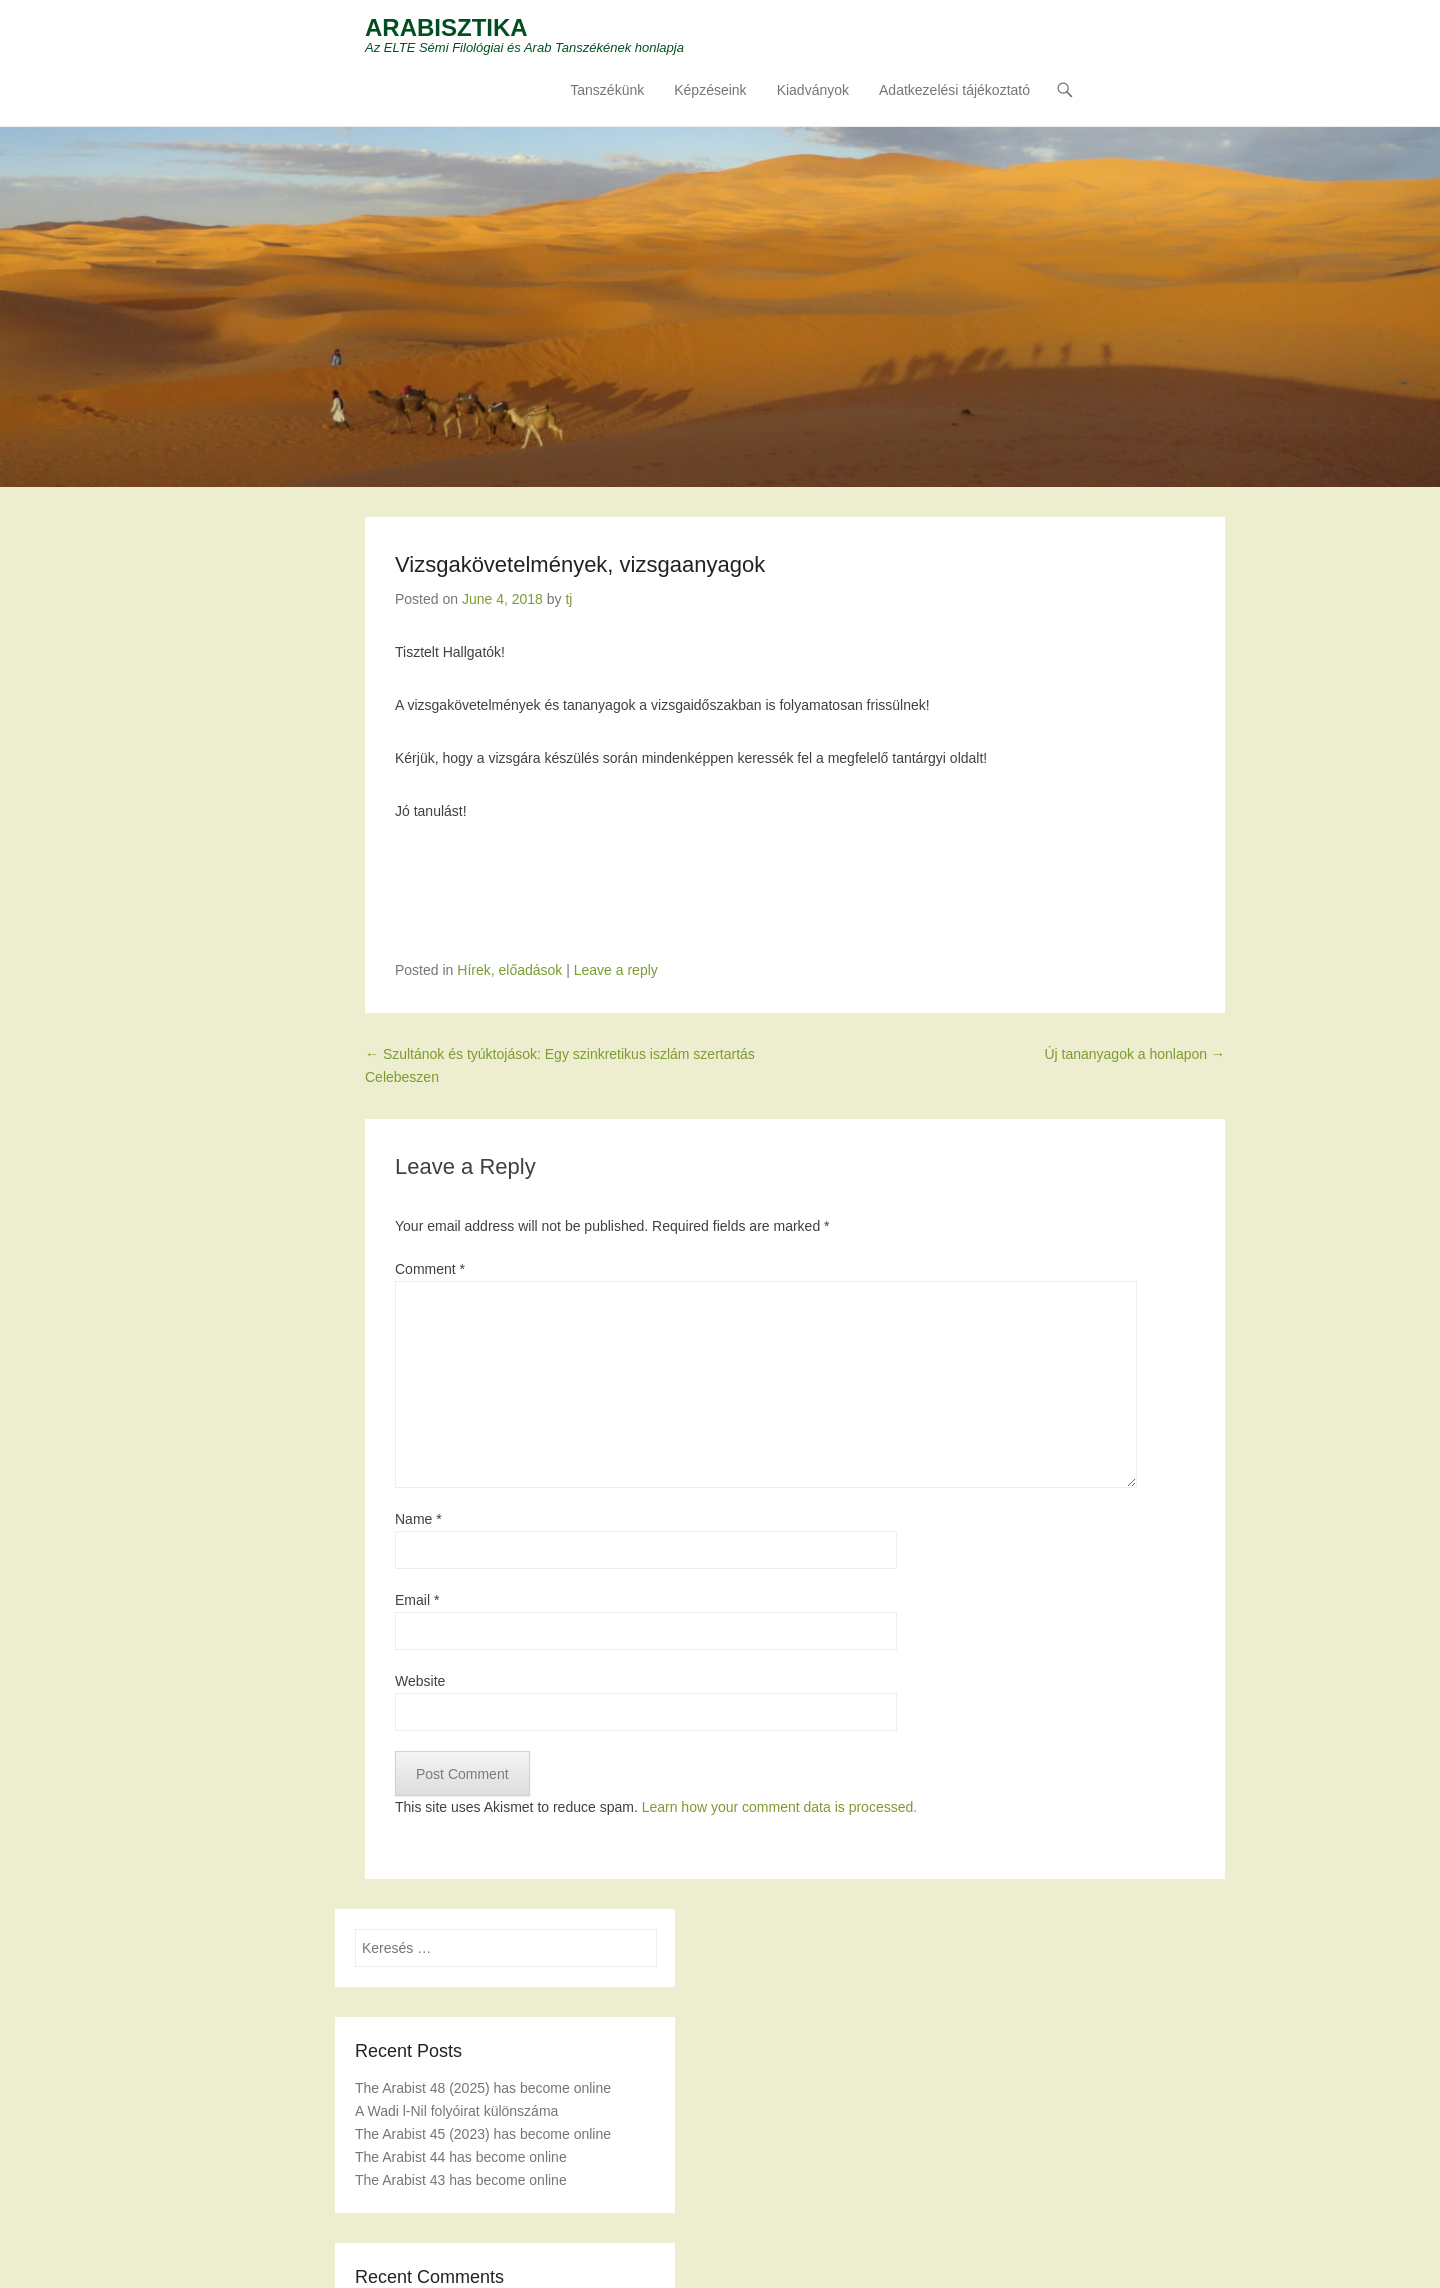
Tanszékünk (607, 91)
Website (420, 1681)
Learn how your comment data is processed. (779, 1807)
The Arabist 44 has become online (461, 2158)
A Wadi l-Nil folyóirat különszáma (456, 2111)
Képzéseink (710, 91)
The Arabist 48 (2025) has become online (483, 2088)
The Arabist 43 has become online (461, 2181)
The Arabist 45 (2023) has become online (483, 2134)
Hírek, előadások (509, 971)
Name (418, 1519)
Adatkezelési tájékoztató (954, 91)
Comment (430, 1269)
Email (417, 1600)
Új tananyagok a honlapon (1134, 1054)
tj (568, 599)
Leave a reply (616, 971)
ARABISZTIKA (446, 27)
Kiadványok (813, 91)
